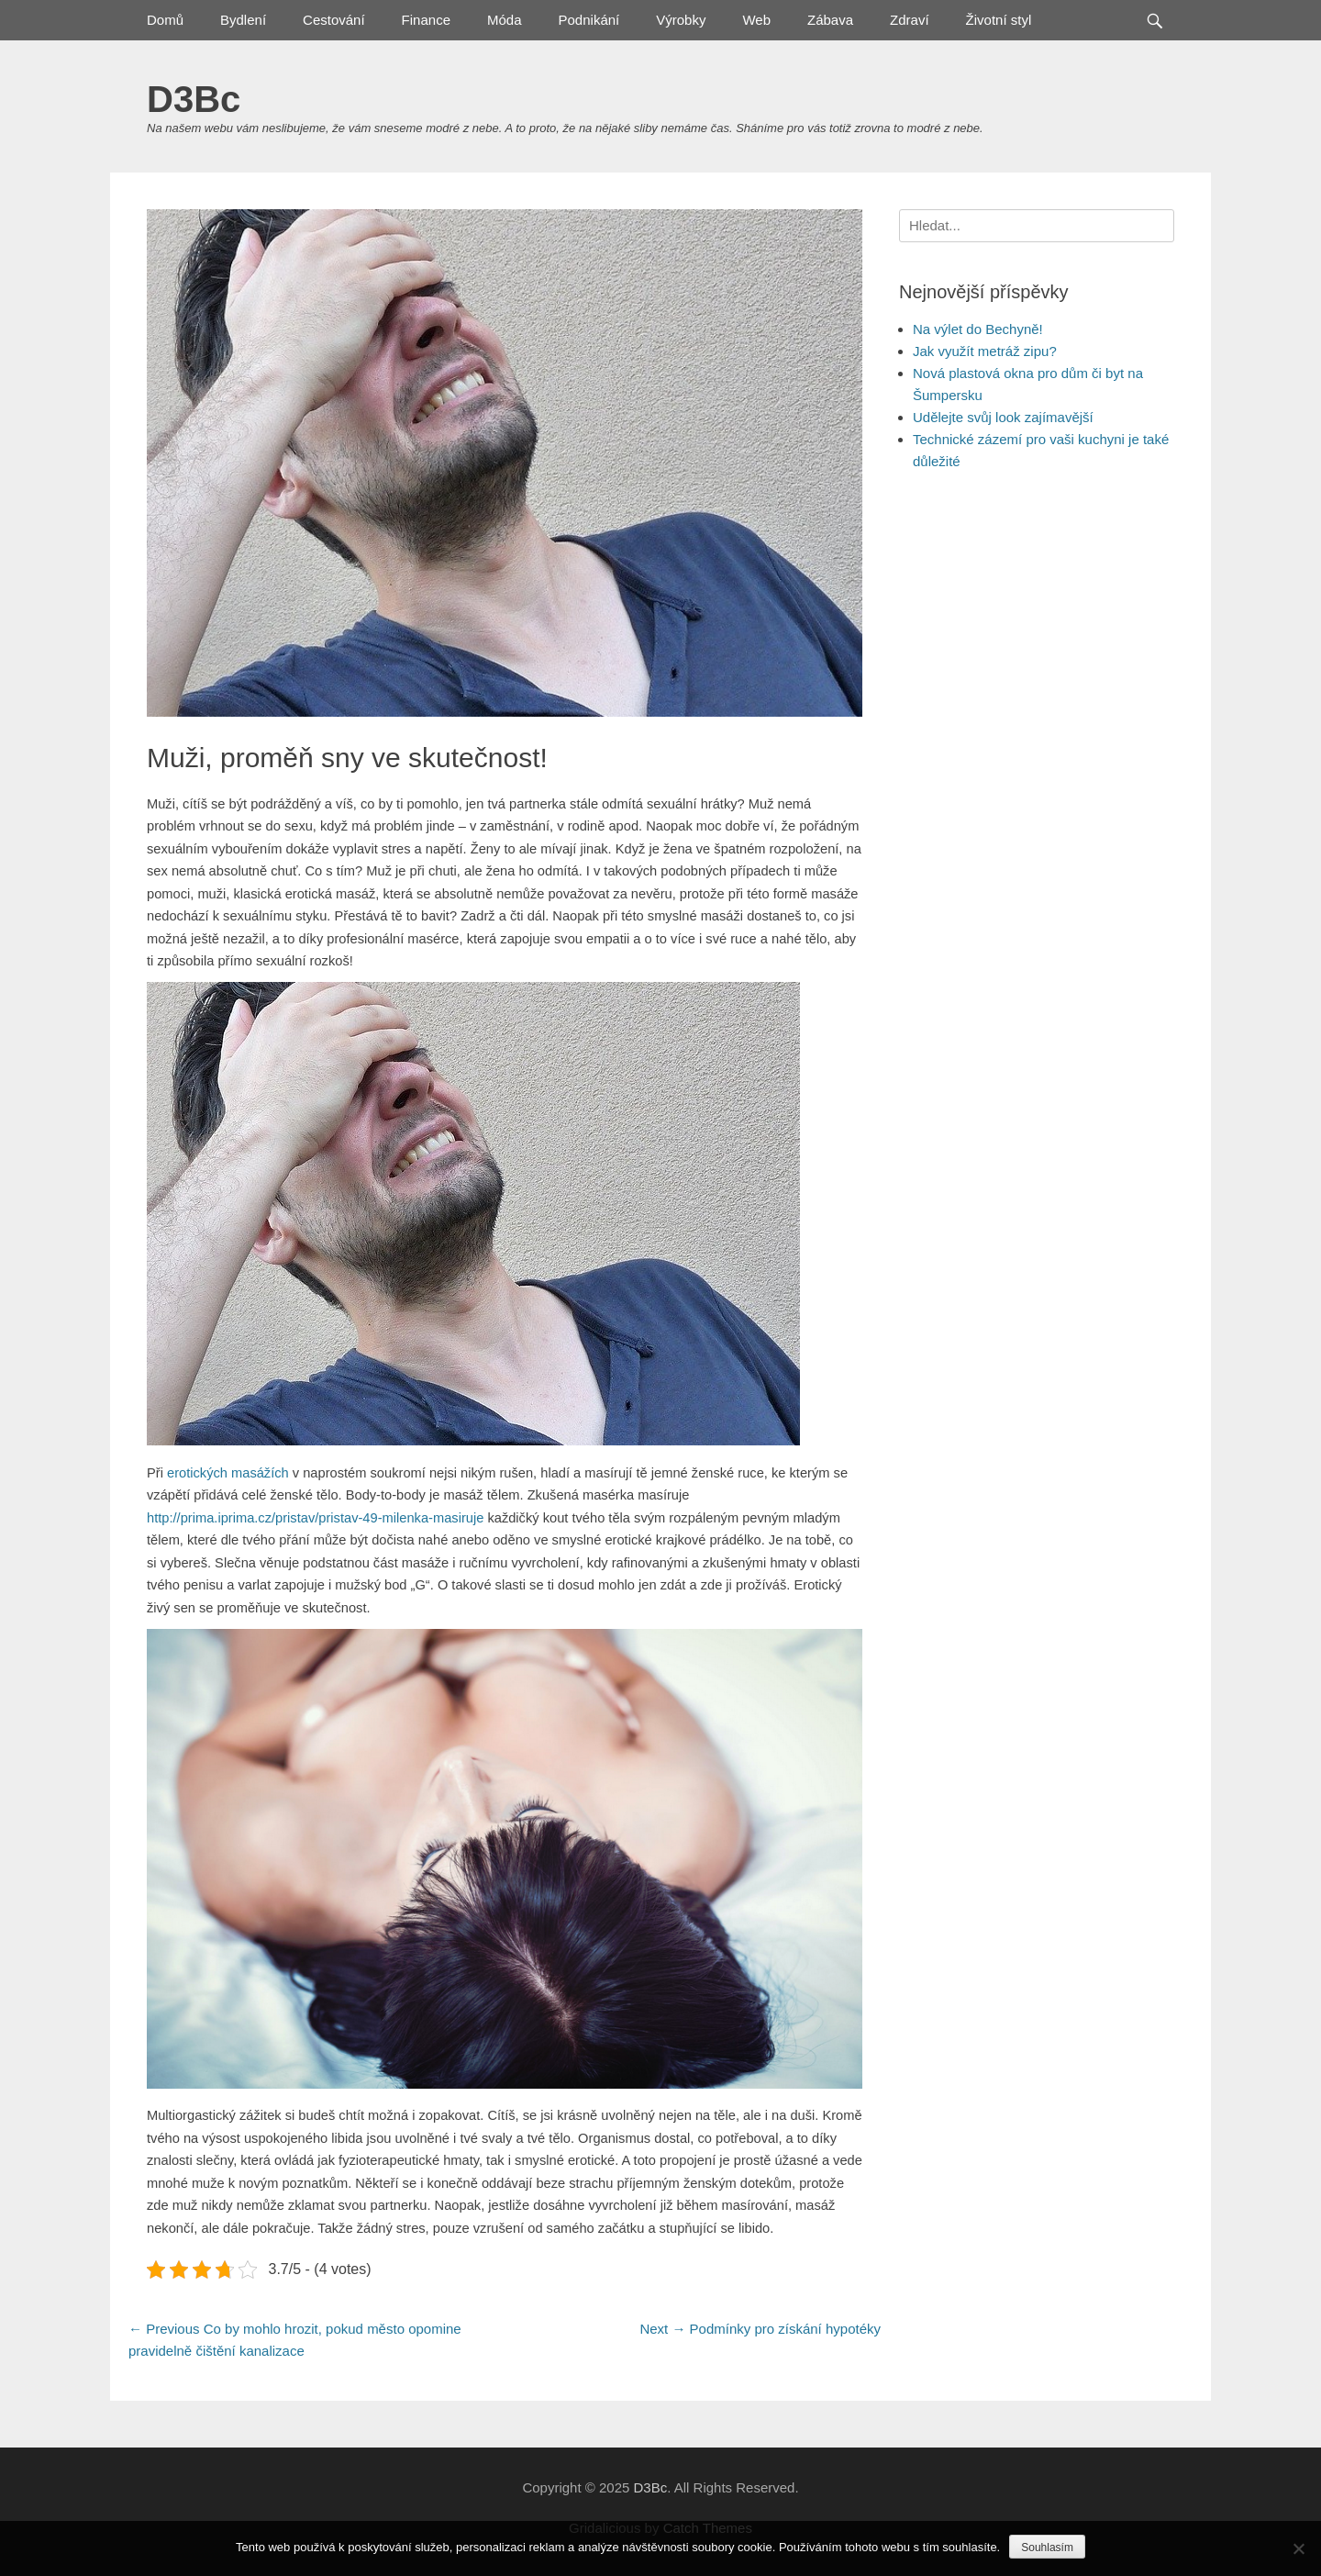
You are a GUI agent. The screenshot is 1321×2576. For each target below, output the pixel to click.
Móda (504, 20)
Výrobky (680, 20)
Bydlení (243, 20)
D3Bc (193, 99)
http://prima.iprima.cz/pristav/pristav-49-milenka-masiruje (315, 1518)
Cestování (334, 20)
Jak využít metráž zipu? (985, 351)
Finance (426, 20)
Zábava (830, 20)
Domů (165, 20)
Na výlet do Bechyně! (978, 329)
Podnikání (589, 20)
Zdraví (909, 20)
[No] (1298, 2548)
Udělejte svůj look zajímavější (1003, 417)
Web (756, 20)
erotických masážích (228, 1473)
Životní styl (999, 20)
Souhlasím (1047, 2547)
